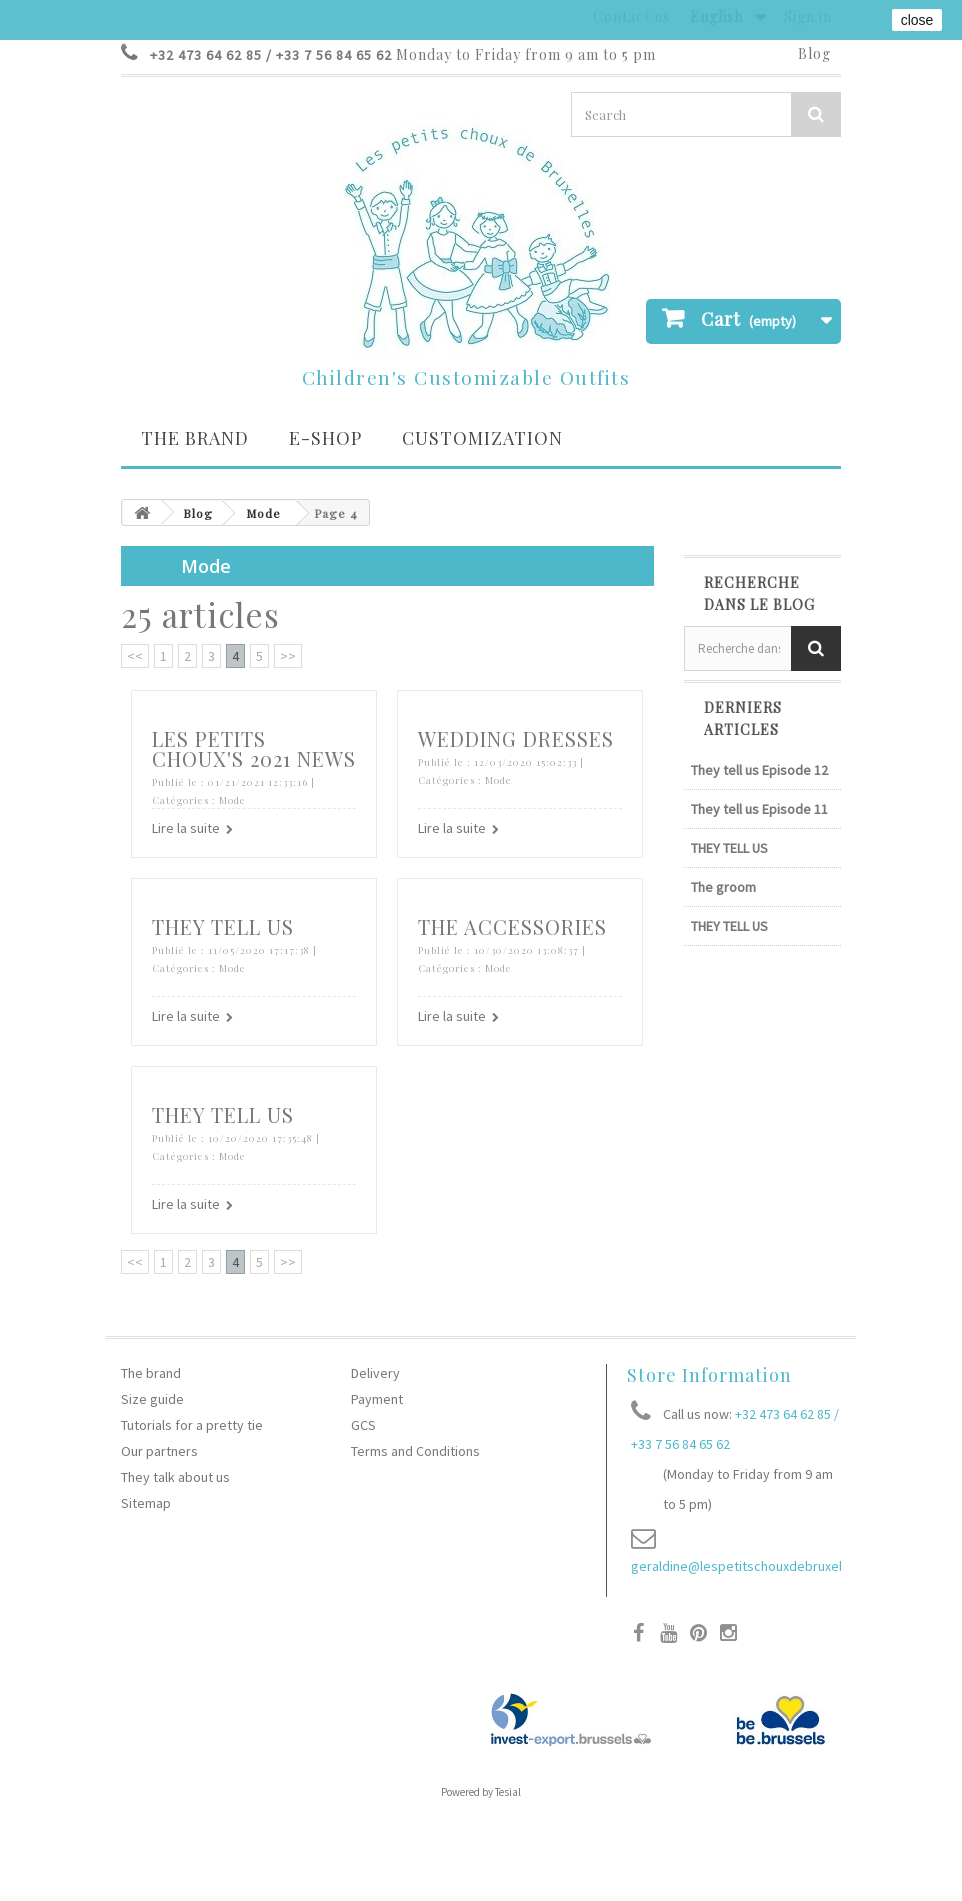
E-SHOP (325, 438)
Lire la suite (186, 828)
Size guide (152, 1399)
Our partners (159, 1451)
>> (288, 656)
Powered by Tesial (481, 1792)
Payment (377, 1399)
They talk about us (175, 1477)
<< (135, 656)
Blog (814, 53)
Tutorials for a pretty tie (192, 1425)
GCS (363, 1425)
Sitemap (146, 1503)
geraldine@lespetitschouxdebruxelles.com (760, 1566)
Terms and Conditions (415, 1451)
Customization (482, 438)
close (917, 20)
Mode (263, 513)
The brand (195, 438)
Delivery (375, 1373)
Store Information (709, 1375)
